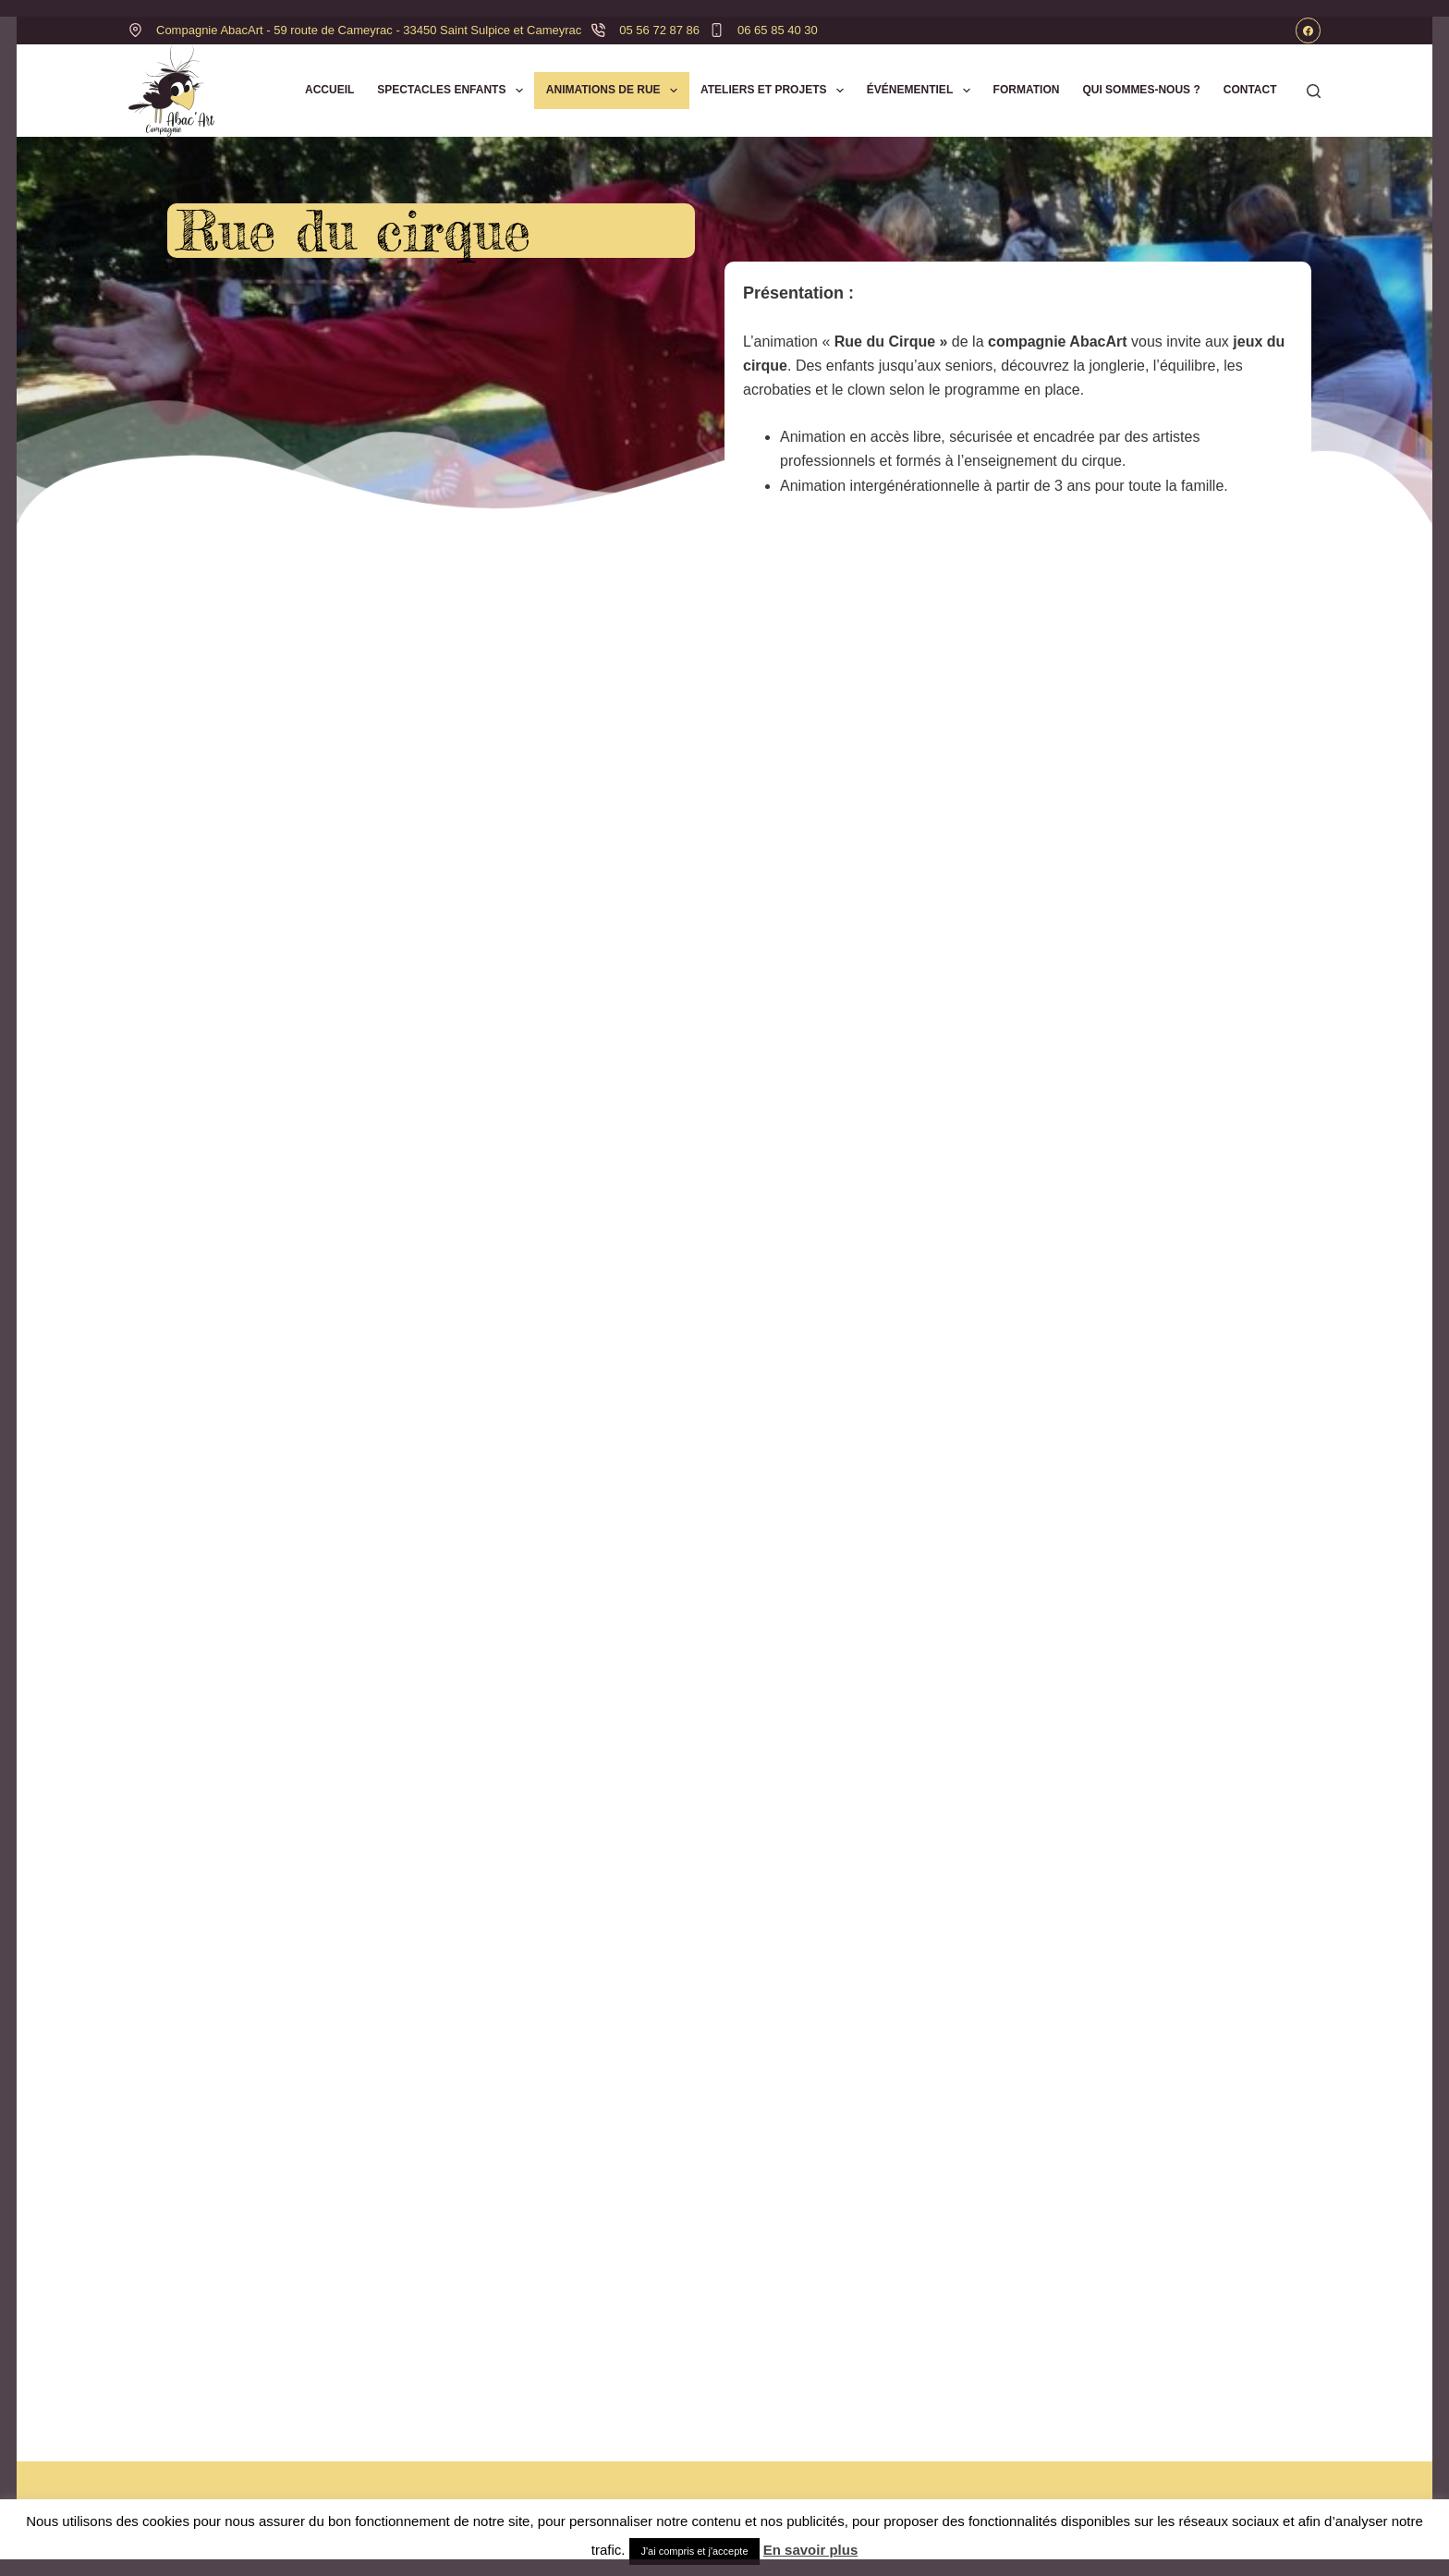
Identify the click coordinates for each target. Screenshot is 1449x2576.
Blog (547, 2477)
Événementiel (922, 90)
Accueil (329, 89)
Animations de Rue (615, 90)
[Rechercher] (1314, 91)
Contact (1250, 89)
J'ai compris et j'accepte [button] (694, 2551)
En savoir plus (810, 2550)
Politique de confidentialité (1021, 2453)
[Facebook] (1308, 30)
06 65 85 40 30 (777, 30)
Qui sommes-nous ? (1140, 89)
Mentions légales (990, 2477)
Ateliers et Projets (775, 90)
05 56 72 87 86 (659, 30)
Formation (1026, 89)
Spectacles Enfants (453, 90)
